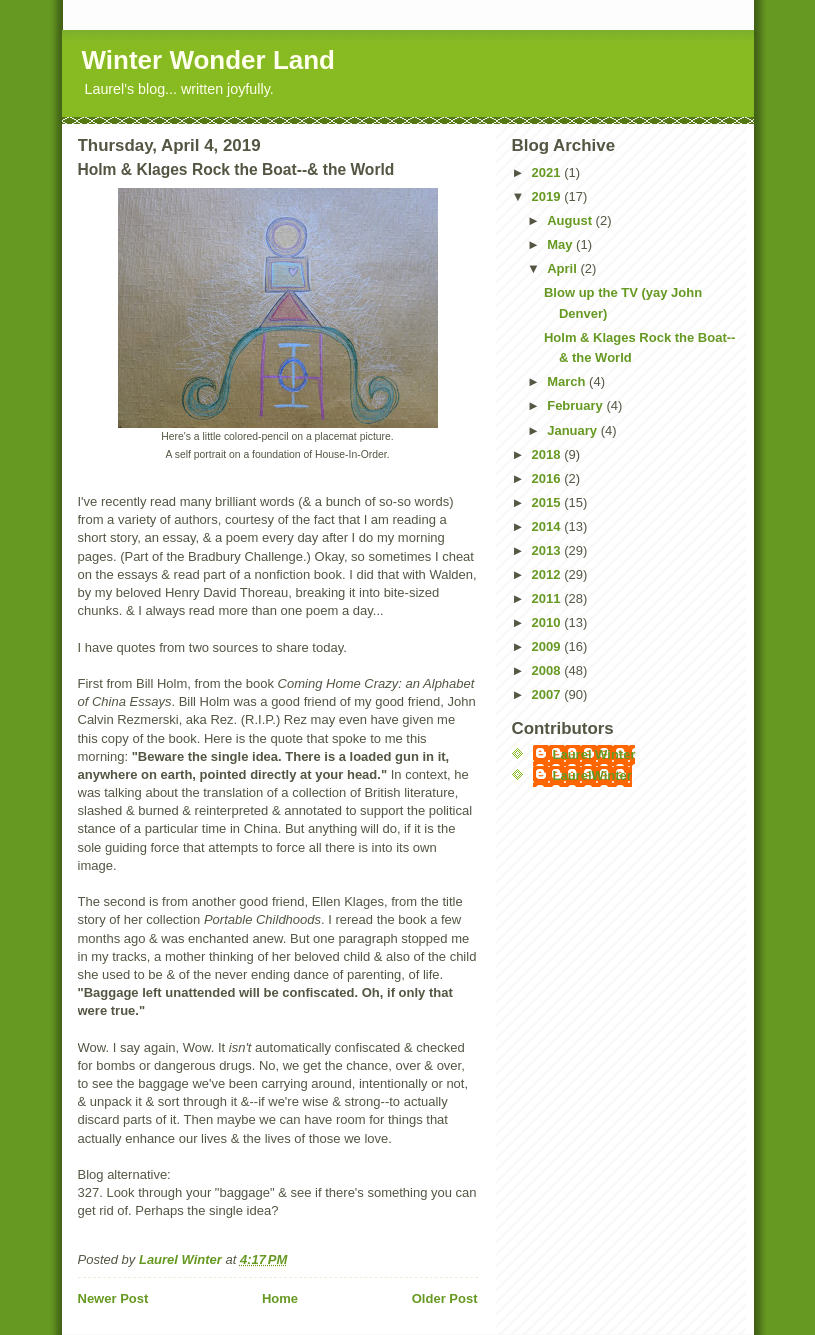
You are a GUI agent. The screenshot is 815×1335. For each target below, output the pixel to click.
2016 (548, 478)
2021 (548, 172)
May (561, 244)
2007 (548, 694)
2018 (548, 454)
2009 (548, 646)
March (568, 381)
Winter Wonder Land (209, 60)
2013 (548, 550)
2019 (548, 196)
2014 (548, 526)
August (571, 220)
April (563, 268)
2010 (548, 622)
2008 (548, 670)
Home (280, 1298)
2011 (548, 598)
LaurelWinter (592, 775)
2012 (548, 574)
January (573, 430)
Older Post (445, 1298)
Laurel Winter (594, 754)
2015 (548, 502)
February (576, 405)
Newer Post (113, 1298)
